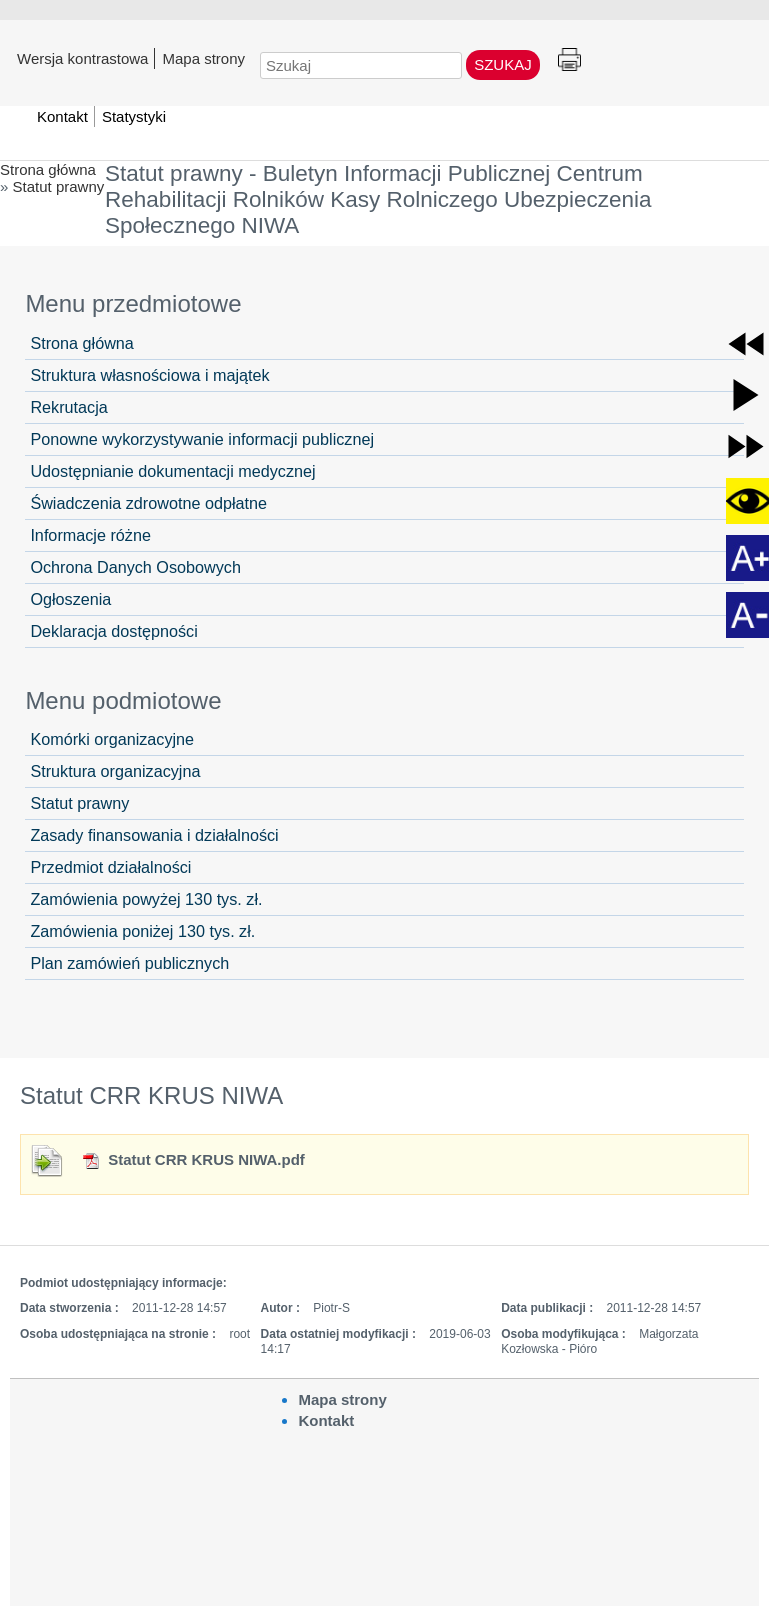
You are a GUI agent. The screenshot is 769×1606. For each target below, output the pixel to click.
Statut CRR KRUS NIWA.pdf (193, 1159)
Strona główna (48, 169)
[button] (746, 344)
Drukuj (569, 60)
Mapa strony (203, 58)
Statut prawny (59, 186)
